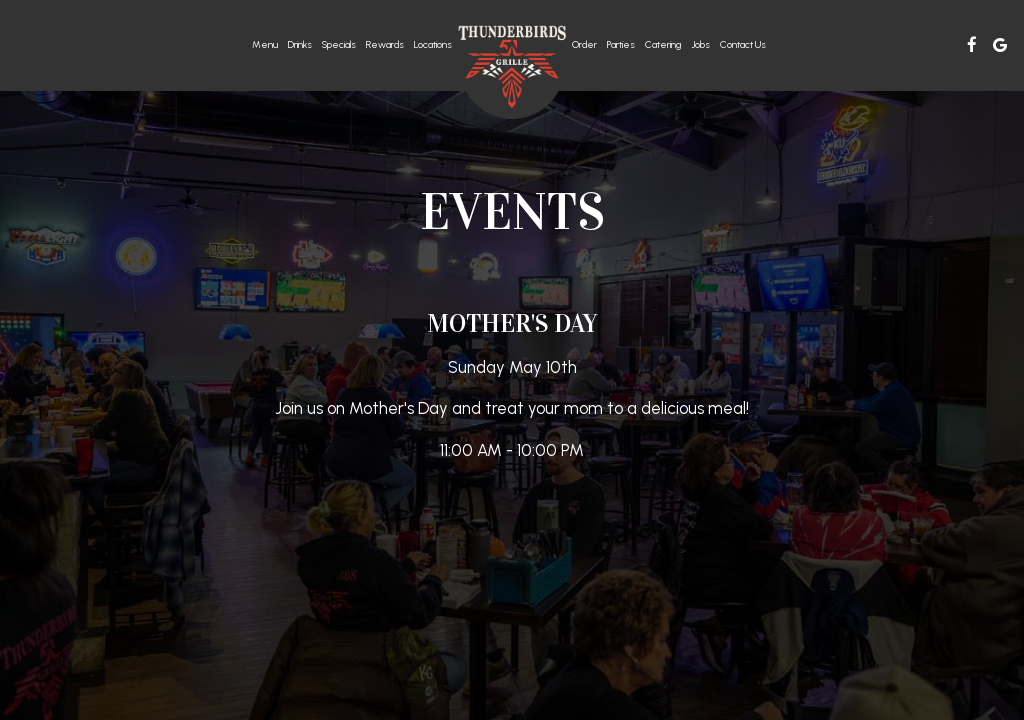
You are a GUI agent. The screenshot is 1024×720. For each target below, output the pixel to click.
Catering (663, 44)
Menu (265, 44)
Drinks (300, 44)
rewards (385, 44)
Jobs (700, 44)
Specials (339, 44)
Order (584, 44)
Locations (433, 44)
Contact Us (743, 44)
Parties (621, 44)
